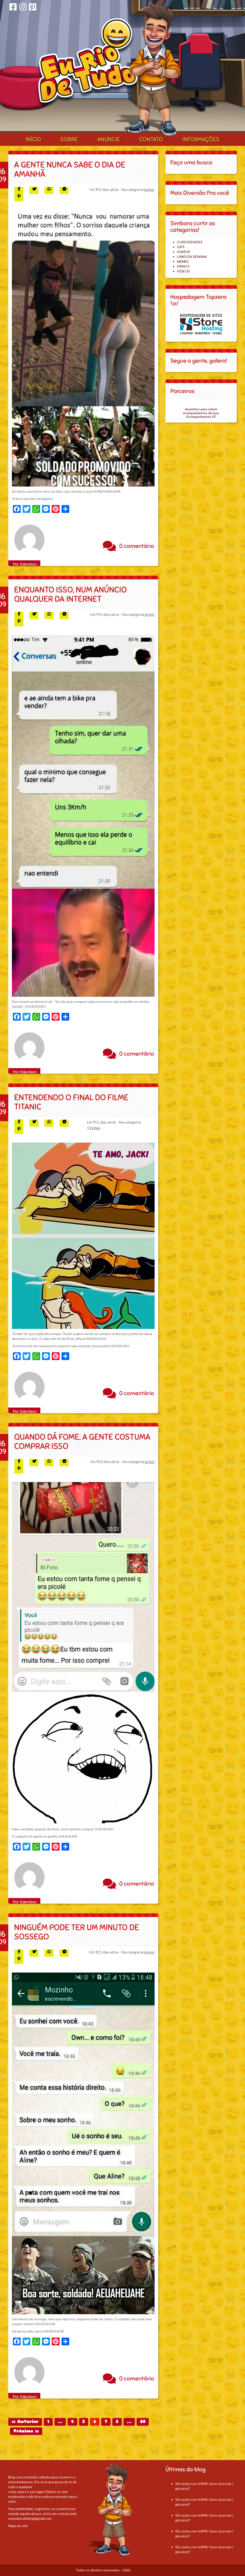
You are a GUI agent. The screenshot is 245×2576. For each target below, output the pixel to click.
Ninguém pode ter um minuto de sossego (76, 1932)
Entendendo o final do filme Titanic (71, 1102)
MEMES (183, 261)
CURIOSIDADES (189, 242)
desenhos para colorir (201, 409)
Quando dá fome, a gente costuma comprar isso (82, 1441)
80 (142, 2421)
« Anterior (25, 2421)
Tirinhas (93, 1127)
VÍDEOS (183, 271)
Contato (151, 139)
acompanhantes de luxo (201, 413)
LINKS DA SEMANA (192, 256)
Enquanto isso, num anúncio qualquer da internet (70, 594)
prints (150, 614)
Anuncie (108, 139)
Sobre (69, 139)
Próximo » (26, 2431)
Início (33, 139)
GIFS (180, 247)
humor (149, 189)
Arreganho (45, 499)
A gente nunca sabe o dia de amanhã (69, 169)
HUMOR (183, 252)
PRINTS (183, 266)
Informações (201, 139)
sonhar (28, 2324)
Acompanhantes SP (201, 416)
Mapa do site (18, 2526)
